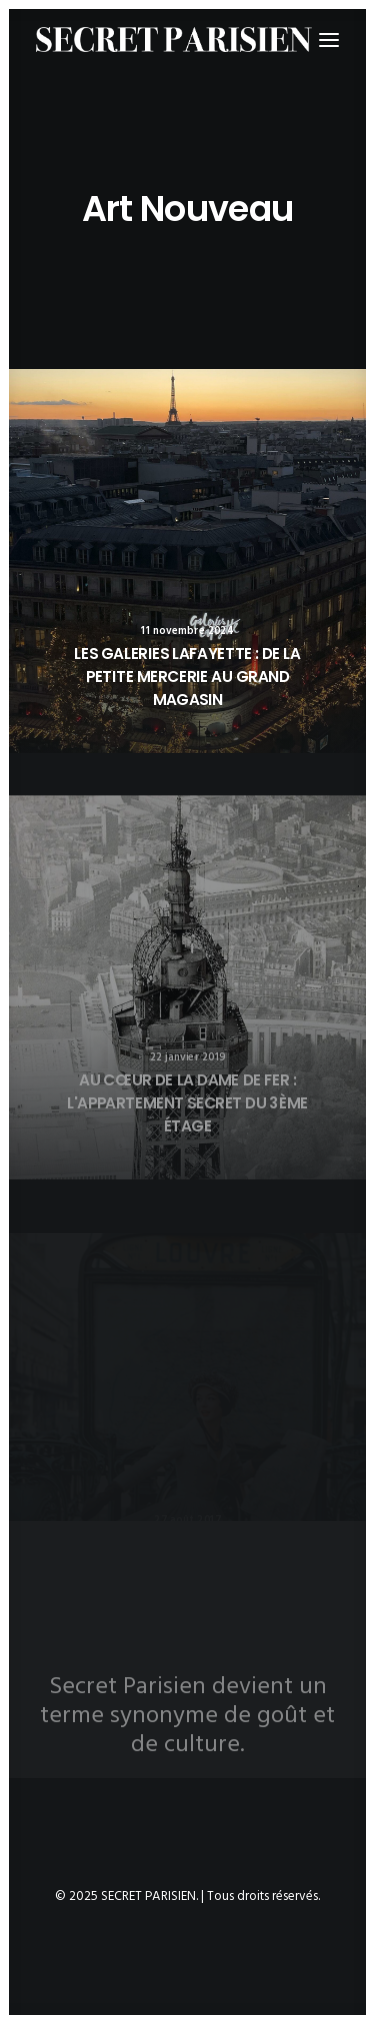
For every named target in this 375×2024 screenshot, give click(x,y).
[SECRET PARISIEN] (174, 39)
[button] (187, 561)
